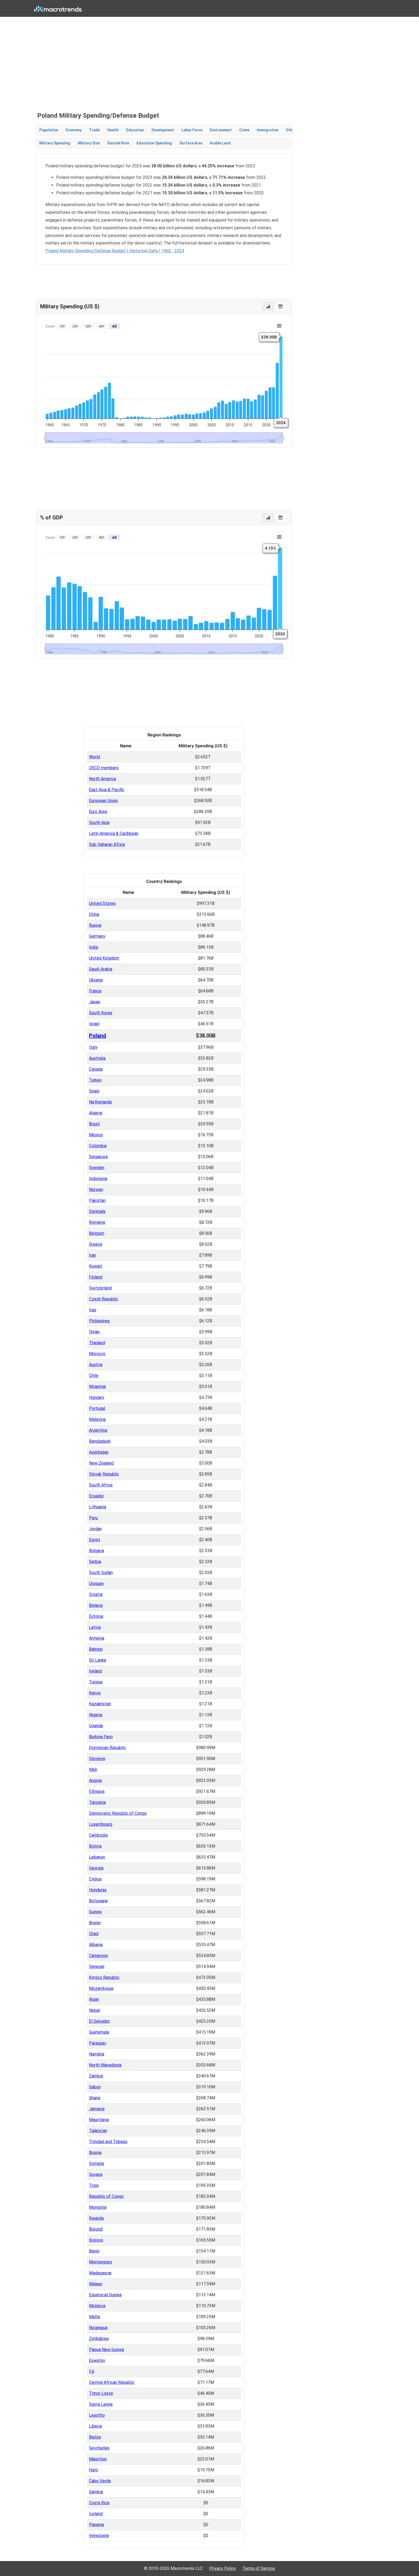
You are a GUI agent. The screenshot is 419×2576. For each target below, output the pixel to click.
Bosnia (95, 2152)
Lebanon (97, 1857)
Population (48, 130)
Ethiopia (96, 1791)
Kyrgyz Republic (104, 1977)
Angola (95, 1780)
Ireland (95, 1671)
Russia (95, 925)
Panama (96, 2524)
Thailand (97, 1342)
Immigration (267, 130)
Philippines (99, 1320)
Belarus (96, 1605)
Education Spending (154, 143)
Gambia (96, 2491)
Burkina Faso (101, 1736)
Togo (94, 2185)
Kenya (94, 1692)
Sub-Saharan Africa (107, 844)
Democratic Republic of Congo (118, 1813)
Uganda (96, 1725)
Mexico (96, 1134)
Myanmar (97, 1386)
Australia (97, 1058)
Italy (93, 1047)
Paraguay (97, 2043)
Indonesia (98, 1178)
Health (113, 130)
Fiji (91, 2371)
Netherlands (100, 1101)
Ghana (94, 2097)
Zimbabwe (99, 2338)
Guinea (95, 1911)
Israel (94, 1023)
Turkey (95, 1080)
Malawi (95, 2283)
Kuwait (95, 1266)
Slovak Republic (104, 1474)
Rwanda (96, 2218)
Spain (94, 1091)
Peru (93, 1517)
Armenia (96, 1638)
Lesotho (97, 2415)
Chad (93, 1933)
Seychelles (99, 2448)
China (94, 914)
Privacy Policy (222, 2568)
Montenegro (100, 2262)
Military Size (89, 143)
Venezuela (99, 2535)
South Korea (100, 1012)
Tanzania (97, 1802)
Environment (221, 130)
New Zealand (101, 1463)
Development (163, 130)
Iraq (92, 1309)
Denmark (97, 1211)
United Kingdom (104, 958)
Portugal (97, 1408)
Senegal (96, 1966)
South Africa (100, 1485)
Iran (92, 1255)
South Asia (99, 822)
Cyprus (95, 1878)
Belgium (96, 1233)
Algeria (95, 1112)
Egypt (94, 1539)
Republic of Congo (106, 2196)
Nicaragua (98, 2327)
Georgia (96, 1868)
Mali (93, 1769)
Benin (94, 2251)
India (93, 947)
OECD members (104, 767)
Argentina (98, 1430)
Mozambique (101, 1988)
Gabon (95, 2086)
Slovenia (97, 1758)
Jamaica (96, 2108)
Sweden (96, 1167)
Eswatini (97, 2360)
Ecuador (96, 1495)
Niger (94, 1999)
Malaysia (97, 1419)
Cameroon (98, 1955)
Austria (95, 1364)
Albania (96, 1944)
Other (291, 130)
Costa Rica (99, 2502)
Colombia (98, 1145)
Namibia (96, 2054)
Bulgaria (96, 1550)
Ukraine (96, 980)
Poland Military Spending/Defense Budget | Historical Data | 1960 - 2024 (114, 250)
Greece (95, 1244)
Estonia (96, 1616)
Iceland (96, 2513)
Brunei (95, 1922)
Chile (93, 1375)
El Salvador (99, 2021)
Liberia (95, 2426)
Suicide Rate (118, 143)
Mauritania (99, 2119)
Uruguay (96, 1583)
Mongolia (97, 2207)
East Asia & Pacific (106, 789)
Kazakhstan (100, 1703)
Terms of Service (258, 2568)
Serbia (95, 1561)
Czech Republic (103, 1298)
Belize (95, 2437)
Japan (94, 1001)
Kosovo (96, 2240)
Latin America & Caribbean (113, 833)
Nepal (94, 2010)
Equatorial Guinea (105, 2294)
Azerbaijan (98, 1452)
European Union (103, 800)
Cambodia (98, 1835)
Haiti (93, 2469)
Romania (97, 1222)
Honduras (98, 1889)
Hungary (96, 1397)
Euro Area (98, 811)
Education (135, 130)
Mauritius (98, 2458)
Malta (94, 2316)
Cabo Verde (100, 2480)
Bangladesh (100, 1441)
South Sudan (101, 1572)
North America (102, 778)
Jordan (95, 1528)
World (94, 756)
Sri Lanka (97, 1660)
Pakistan (97, 1200)
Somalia (96, 2163)
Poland (97, 1035)
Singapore (98, 1156)
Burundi (96, 2229)
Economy (74, 130)
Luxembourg (100, 1824)
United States (102, 903)
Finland (95, 1277)
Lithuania (97, 1506)
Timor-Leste (101, 2393)
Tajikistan (98, 2130)
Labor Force (191, 130)
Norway (96, 1189)
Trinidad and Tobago (108, 2141)
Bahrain (96, 1649)
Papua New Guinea (106, 2349)
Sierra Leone (101, 2404)
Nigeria (95, 1714)
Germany (97, 936)
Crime (244, 130)
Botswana (98, 1900)
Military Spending (54, 143)
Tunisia (95, 1682)
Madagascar (100, 2272)
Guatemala (99, 2032)
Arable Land (220, 143)
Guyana (95, 2174)
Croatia (96, 1594)
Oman (94, 1331)
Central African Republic (111, 2382)
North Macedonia (105, 2065)
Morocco (97, 1353)
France (95, 990)
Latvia (95, 1627)
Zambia (96, 2075)
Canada (96, 1069)
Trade (94, 130)
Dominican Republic (107, 1747)
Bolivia (95, 1846)
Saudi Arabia (100, 969)
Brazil (94, 1123)
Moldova (97, 2305)
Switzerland (100, 1288)
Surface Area (190, 143)
